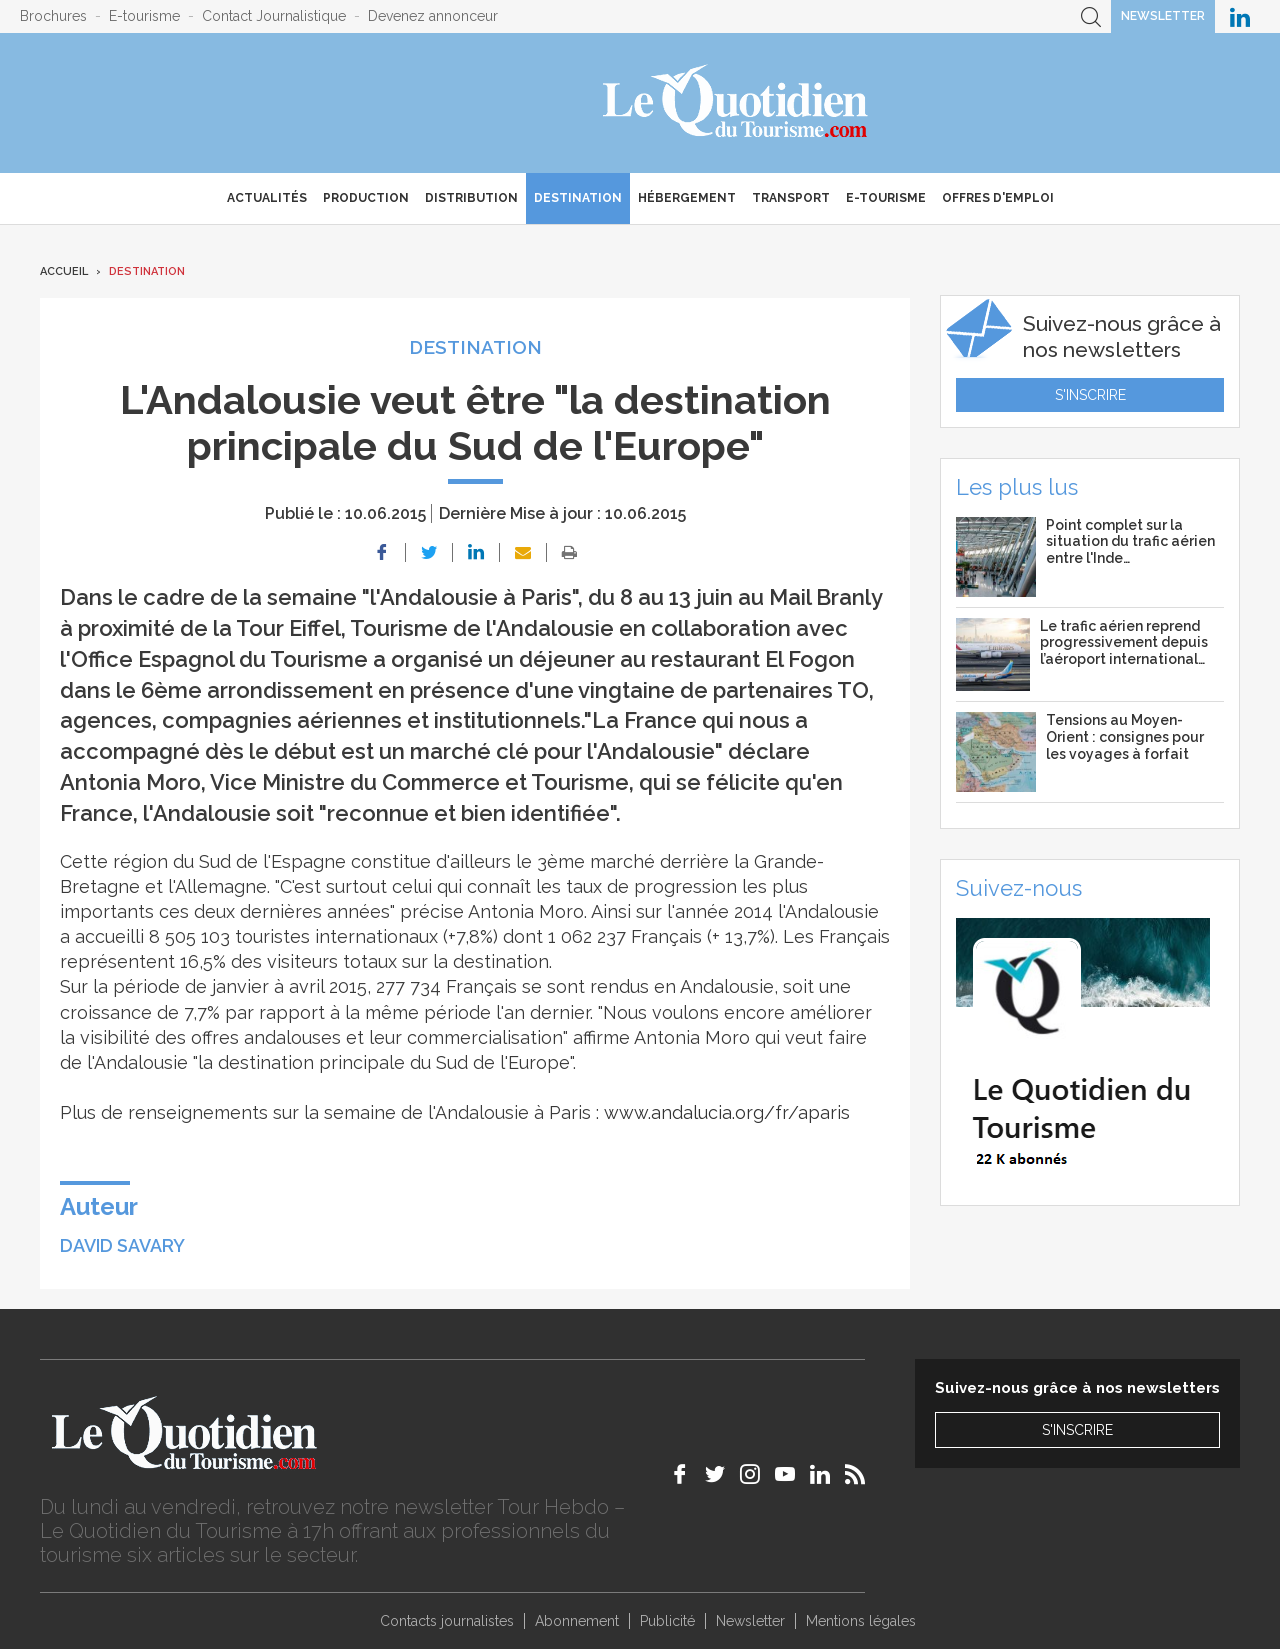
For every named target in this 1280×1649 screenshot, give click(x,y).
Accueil (64, 271)
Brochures (53, 16)
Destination (578, 198)
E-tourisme (144, 16)
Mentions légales (861, 1621)
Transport (791, 198)
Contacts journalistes (447, 1621)
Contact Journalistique (274, 16)
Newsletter (1163, 16)
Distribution (471, 198)
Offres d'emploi (998, 198)
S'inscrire (1090, 395)
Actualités (267, 198)
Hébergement (687, 198)
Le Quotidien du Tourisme (736, 103)
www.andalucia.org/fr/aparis (727, 1112)
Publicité (667, 1621)
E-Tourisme (886, 198)
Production (366, 198)
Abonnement (577, 1621)
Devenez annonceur (433, 16)
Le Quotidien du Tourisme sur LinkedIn (1240, 16)
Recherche (1091, 16)
